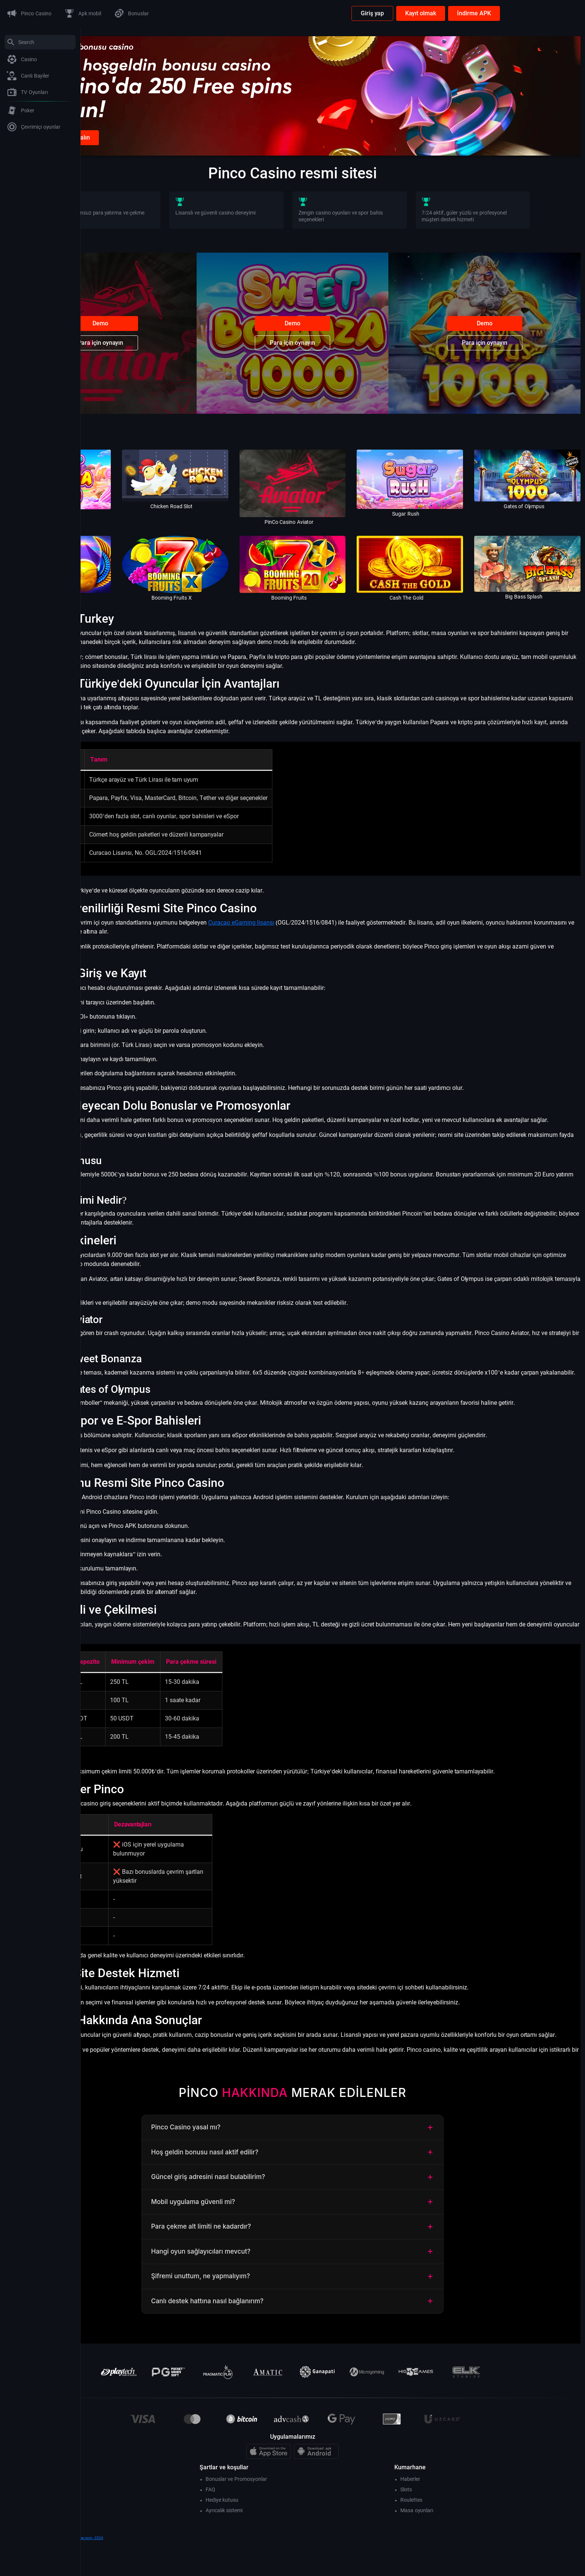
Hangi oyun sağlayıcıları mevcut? (332, 2286)
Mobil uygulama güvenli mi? (332, 2237)
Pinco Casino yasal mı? (332, 2162)
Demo (167, 341)
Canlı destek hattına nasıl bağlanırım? (332, 2336)
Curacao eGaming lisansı (322, 921)
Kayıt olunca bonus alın (140, 155)
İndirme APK (555, 13)
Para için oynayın (167, 360)
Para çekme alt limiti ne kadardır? (332, 2261)
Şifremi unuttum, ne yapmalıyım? (332, 2311)
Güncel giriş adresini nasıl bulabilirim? (332, 2212)
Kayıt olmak (501, 13)
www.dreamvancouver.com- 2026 (155, 2572)
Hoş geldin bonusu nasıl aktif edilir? (332, 2187)
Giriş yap (452, 13)
